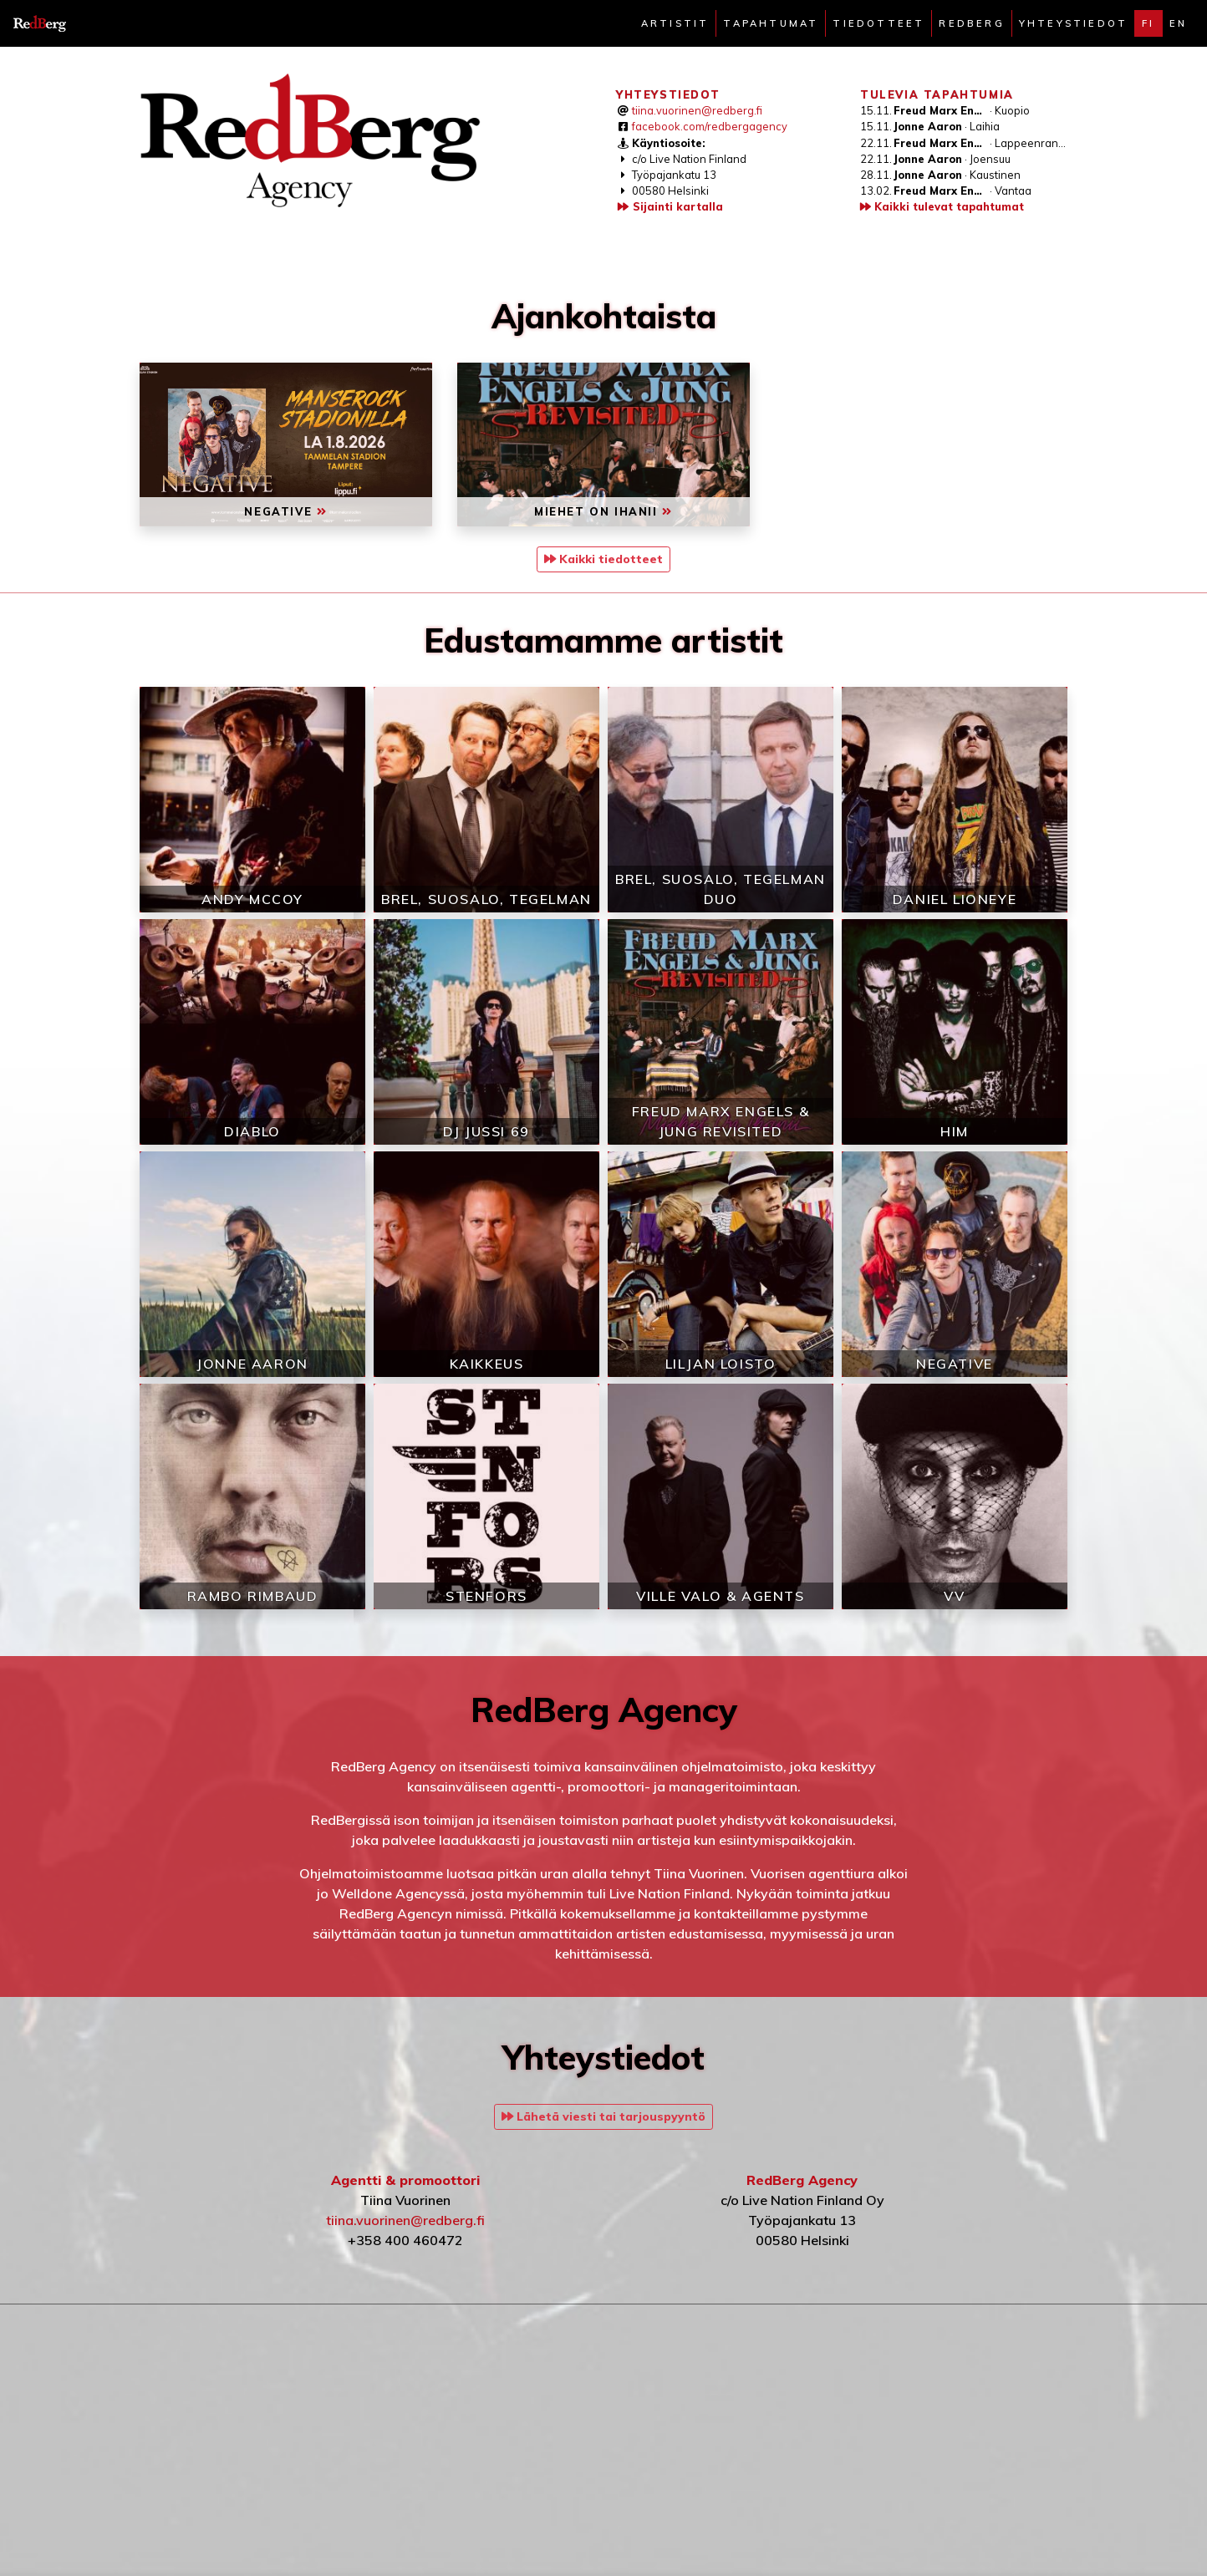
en (1178, 23)
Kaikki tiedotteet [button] (603, 559)
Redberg (971, 23)
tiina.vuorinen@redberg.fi (697, 110)
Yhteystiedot (1073, 23)
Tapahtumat (770, 23)
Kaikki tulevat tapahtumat (942, 206)
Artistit (675, 23)
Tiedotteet (878, 23)
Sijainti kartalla (669, 206)
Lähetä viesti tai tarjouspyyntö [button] (603, 2116)
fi (1148, 23)
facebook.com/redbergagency (709, 126)
